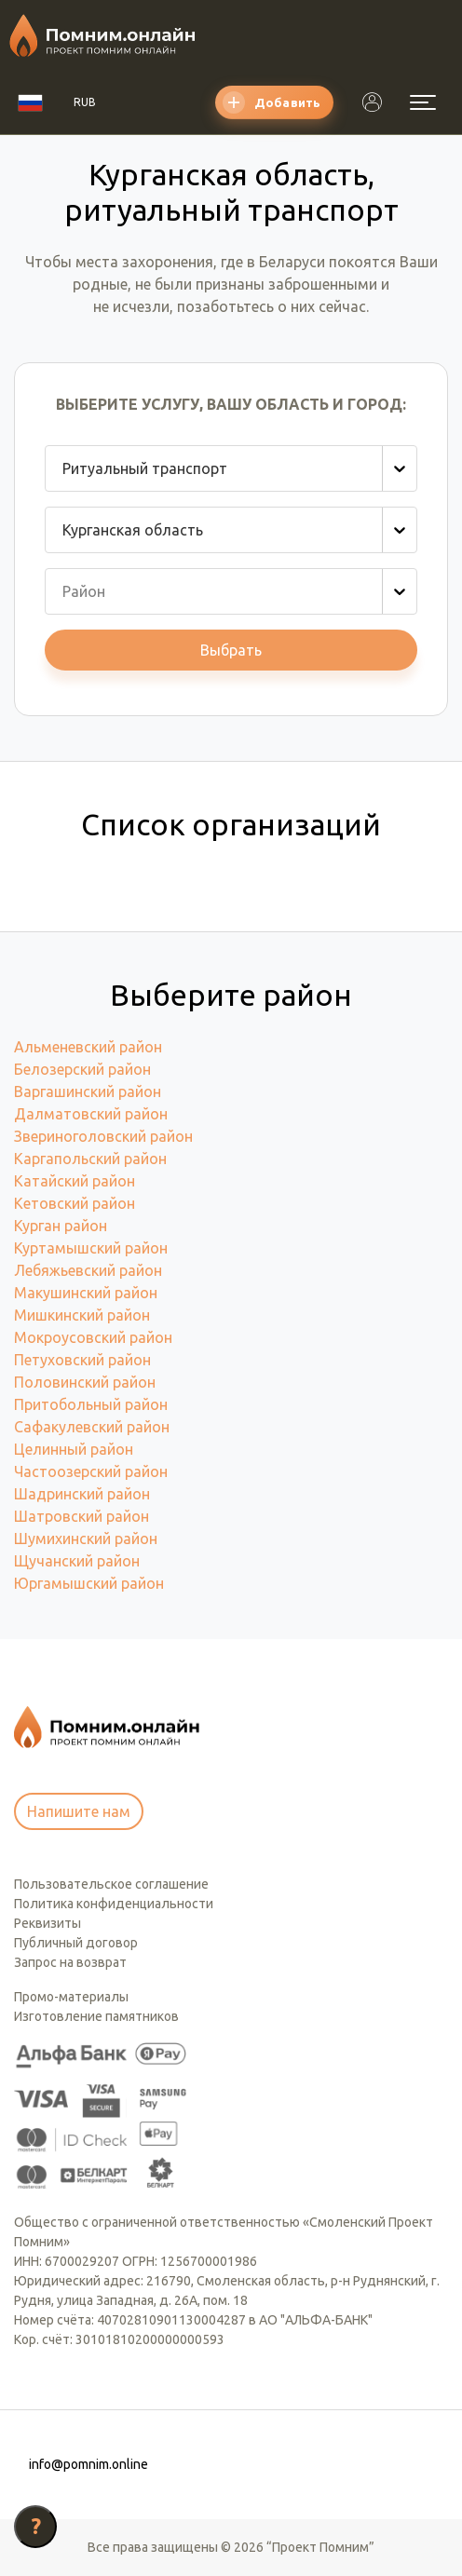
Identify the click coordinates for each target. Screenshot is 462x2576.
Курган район (60, 1225)
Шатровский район (81, 1516)
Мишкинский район (82, 1315)
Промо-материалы (71, 1996)
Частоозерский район (91, 1471)
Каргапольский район (90, 1158)
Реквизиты (47, 1923)
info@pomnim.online (88, 2464)
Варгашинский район (87, 1091)
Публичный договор (76, 1942)
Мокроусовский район (93, 1337)
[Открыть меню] (422, 102)
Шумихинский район (85, 1538)
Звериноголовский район (103, 1136)
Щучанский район (77, 1560)
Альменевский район (88, 1046)
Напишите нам (78, 1811)
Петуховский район (82, 1359)
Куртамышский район (91, 1248)
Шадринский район (82, 1493)
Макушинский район (85, 1292)
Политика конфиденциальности (113, 1903)
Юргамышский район (89, 1583)
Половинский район (85, 1382)
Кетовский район (74, 1203)
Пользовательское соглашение (111, 1884)
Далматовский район (91, 1113)
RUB (85, 102)
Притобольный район (91, 1404)
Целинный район (73, 1449)
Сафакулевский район (92, 1426)
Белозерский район (82, 1069)
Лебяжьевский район (88, 1270)
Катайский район (74, 1181)
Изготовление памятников (96, 2016)
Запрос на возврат (70, 1962)
